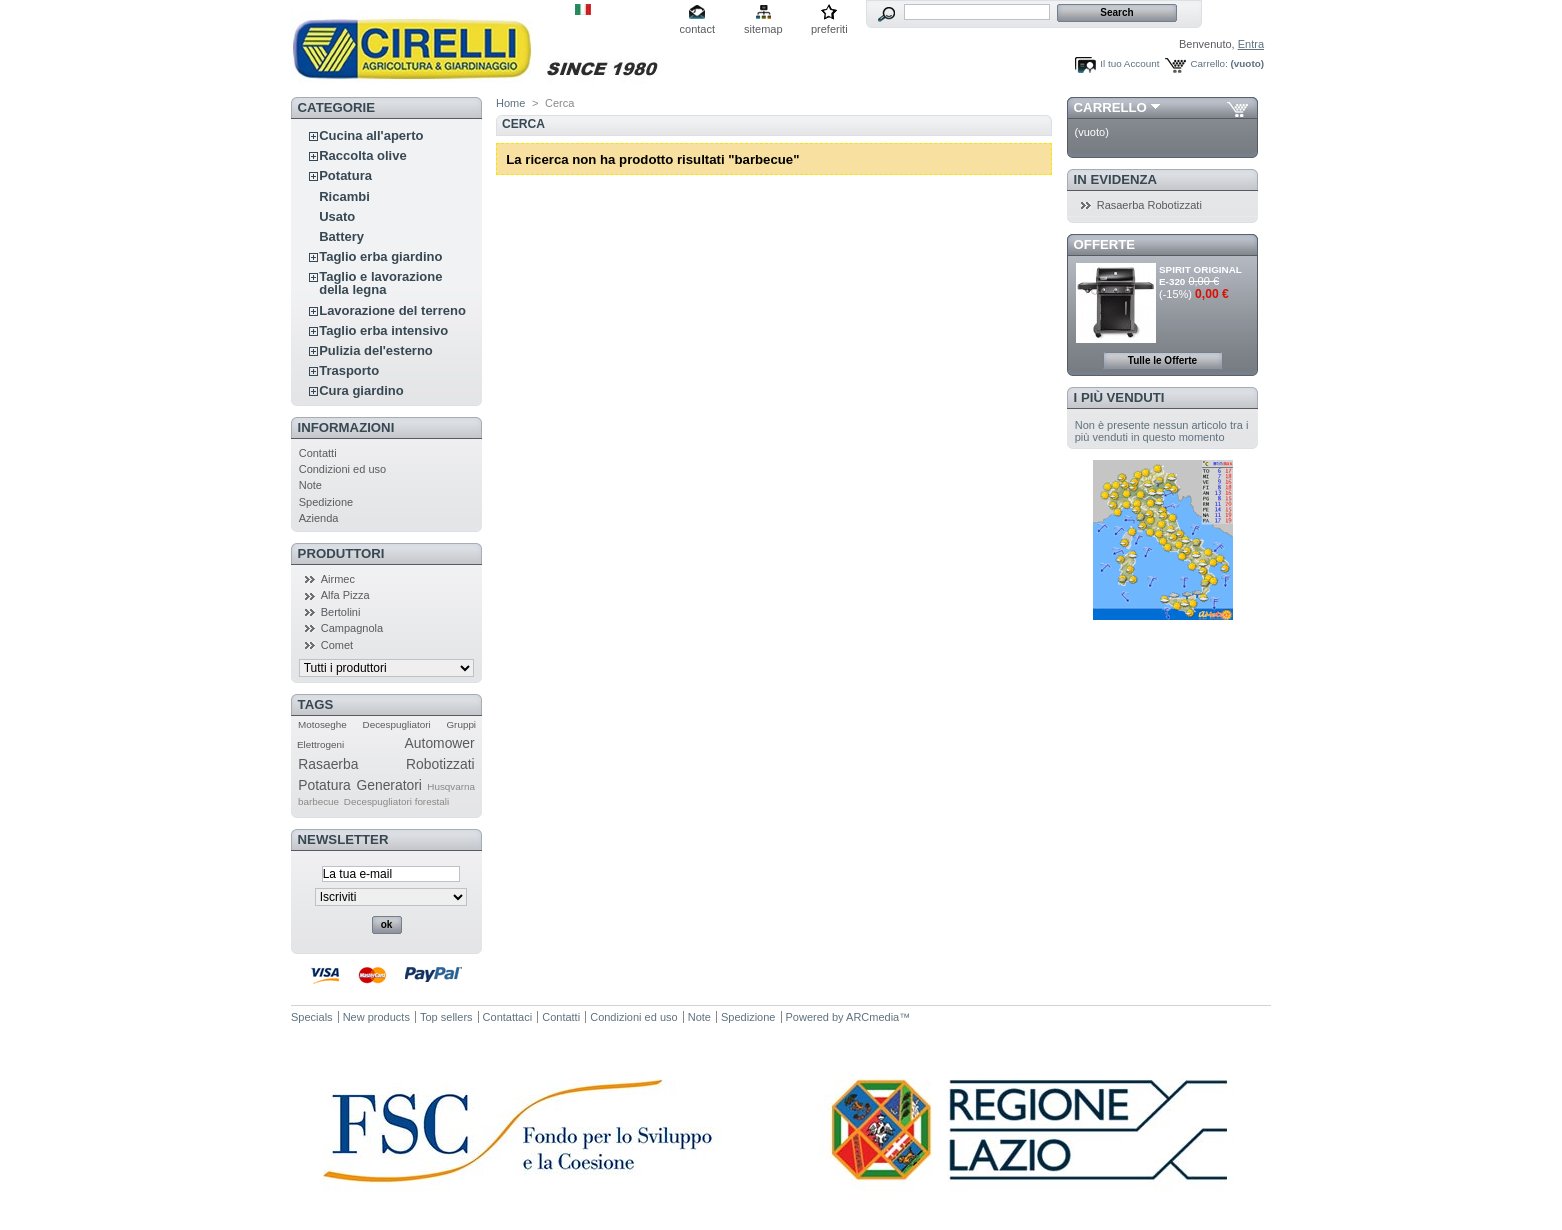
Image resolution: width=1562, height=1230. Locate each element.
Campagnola (352, 628)
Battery (341, 236)
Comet (337, 645)
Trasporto (349, 370)
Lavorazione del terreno (392, 310)
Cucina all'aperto (371, 135)
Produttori (341, 553)
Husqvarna (451, 786)
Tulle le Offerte (1162, 360)
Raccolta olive (362, 155)
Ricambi (344, 196)
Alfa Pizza (345, 595)
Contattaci (508, 1017)
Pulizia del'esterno (376, 350)
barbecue (318, 801)
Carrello (1110, 107)
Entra (1251, 44)
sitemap (763, 29)
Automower (440, 743)
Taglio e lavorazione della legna (380, 283)
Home (510, 103)
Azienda (319, 518)
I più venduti (1119, 397)
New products (376, 1017)
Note (310, 485)
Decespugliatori (397, 724)
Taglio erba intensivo (383, 330)
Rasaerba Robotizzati (386, 764)
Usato (337, 216)
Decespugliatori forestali (396, 801)
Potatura (345, 175)
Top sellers (446, 1017)
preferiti (829, 29)
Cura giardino (361, 390)
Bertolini (341, 612)
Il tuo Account (1129, 63)
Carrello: (1208, 63)
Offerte (1105, 244)
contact (697, 29)
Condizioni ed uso (342, 469)
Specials (312, 1017)
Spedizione (326, 502)
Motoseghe (322, 724)
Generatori (388, 785)
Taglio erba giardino (380, 256)
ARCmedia (872, 1017)
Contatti (318, 453)
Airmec (338, 579)
